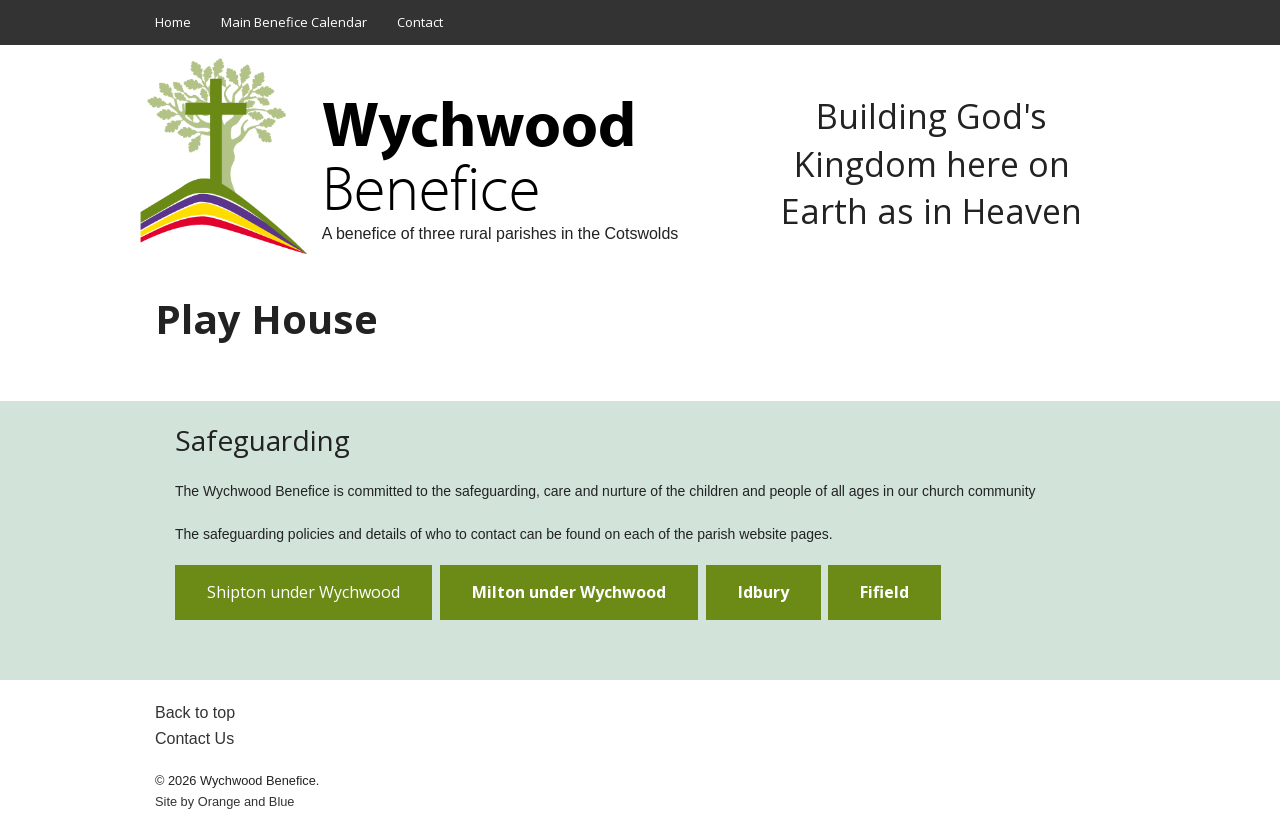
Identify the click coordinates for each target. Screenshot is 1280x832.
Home (173, 22)
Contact (420, 22)
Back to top (195, 712)
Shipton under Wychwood (303, 592)
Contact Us (194, 738)
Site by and (224, 801)
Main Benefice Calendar (294, 22)
